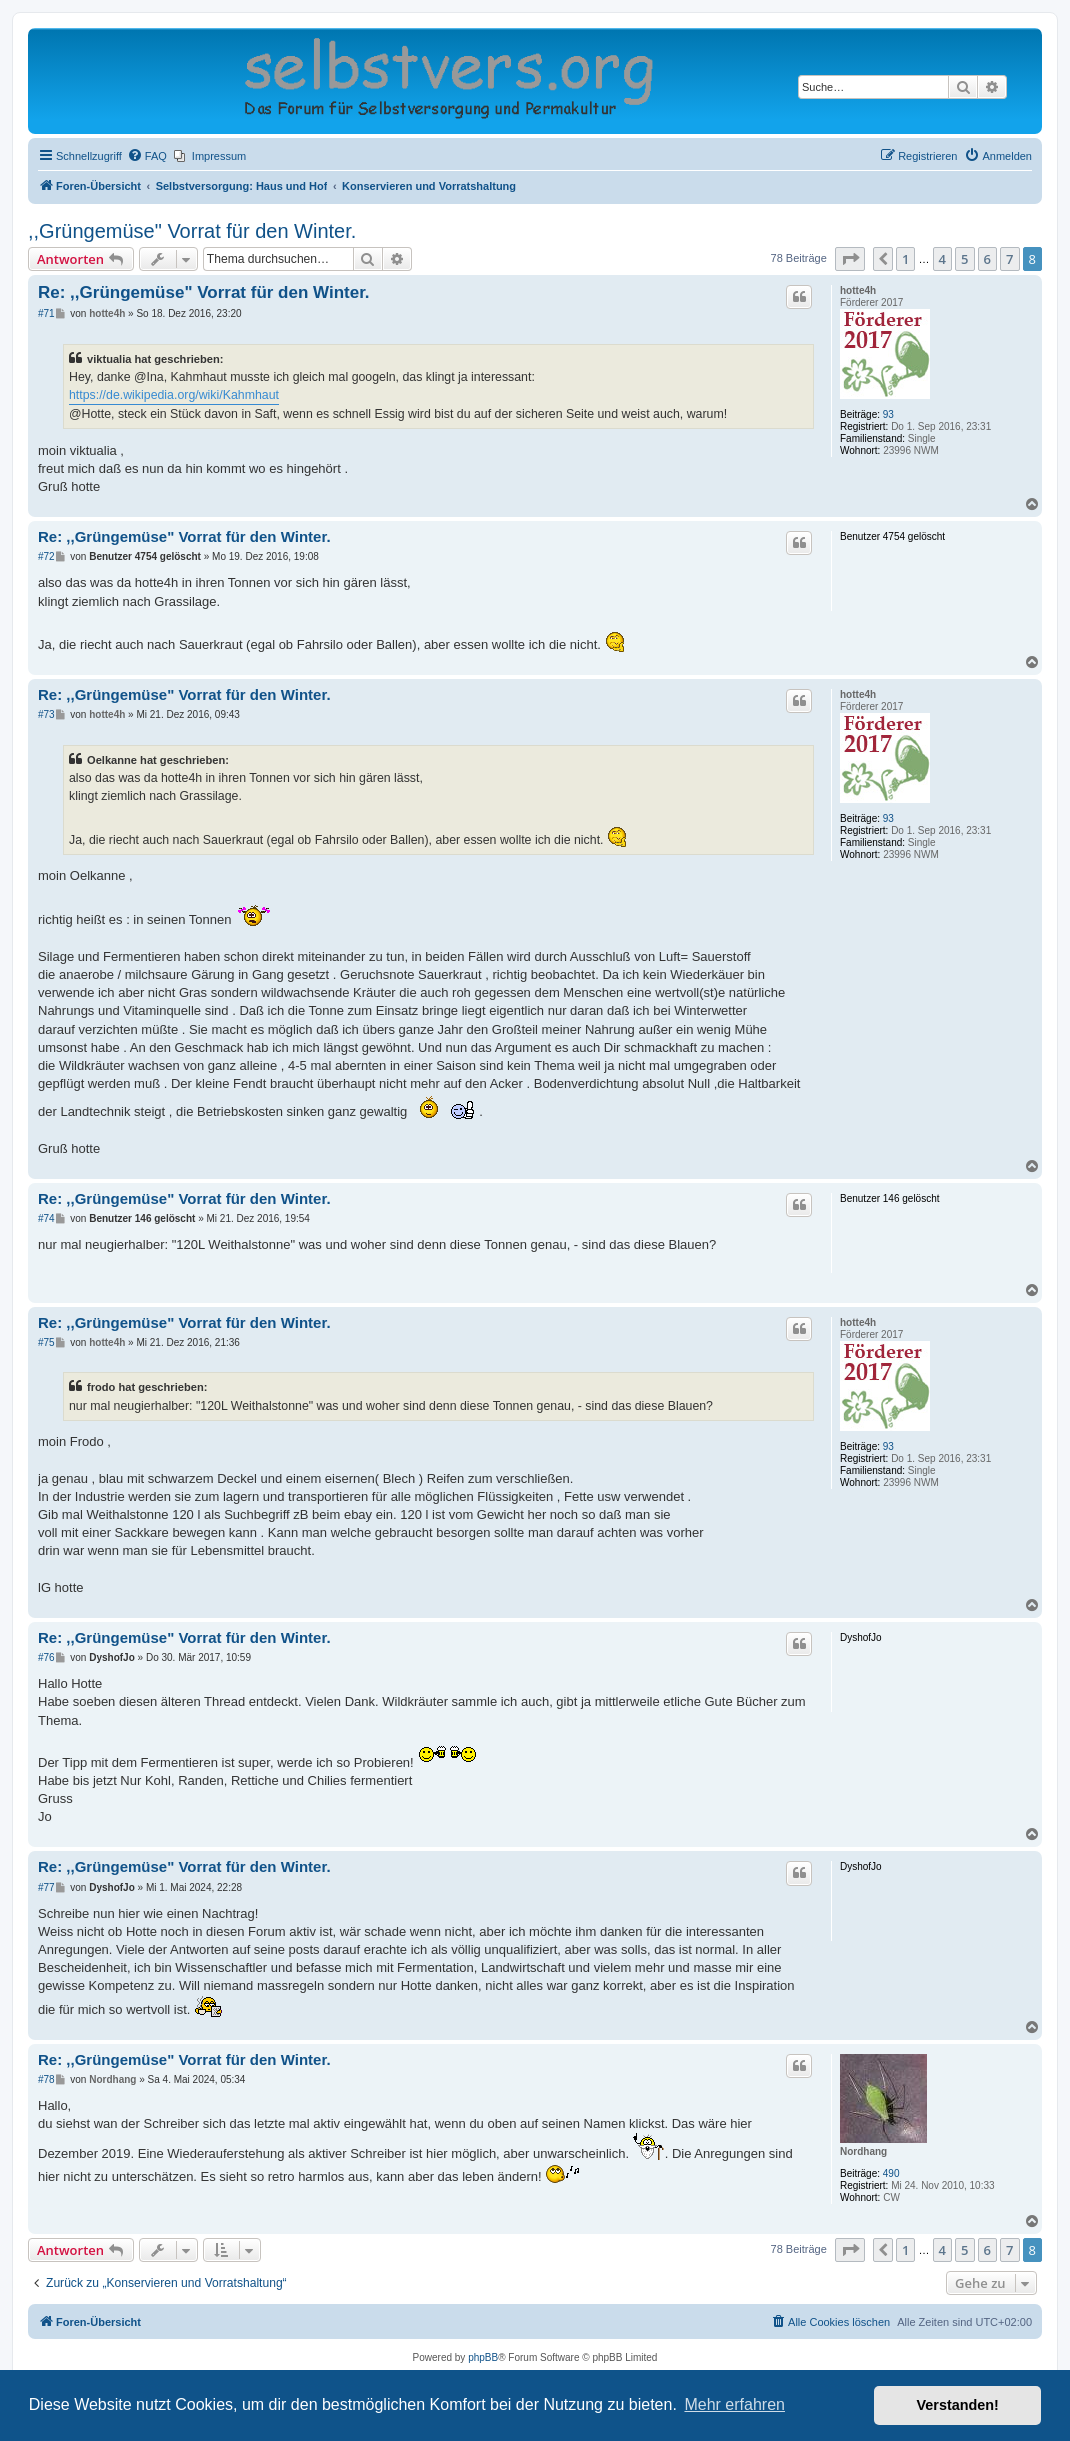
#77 (46, 1887)
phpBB (483, 2357)
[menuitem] (147, 156)
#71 (46, 313)
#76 (46, 1657)
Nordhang (863, 2151)
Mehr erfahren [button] (734, 2404)
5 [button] (964, 259)
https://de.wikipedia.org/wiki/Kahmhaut (174, 395)
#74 (46, 1218)
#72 (46, 556)
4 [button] (942, 259)
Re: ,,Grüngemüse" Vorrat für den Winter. (204, 292)
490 (891, 2173)
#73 (46, 714)
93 (888, 414)
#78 (46, 2079)
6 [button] (987, 259)
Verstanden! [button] (958, 2405)
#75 (46, 1342)
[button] (850, 259)
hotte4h (858, 290)
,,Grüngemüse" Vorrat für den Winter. (192, 231)
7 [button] (1009, 259)
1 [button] (905, 259)
